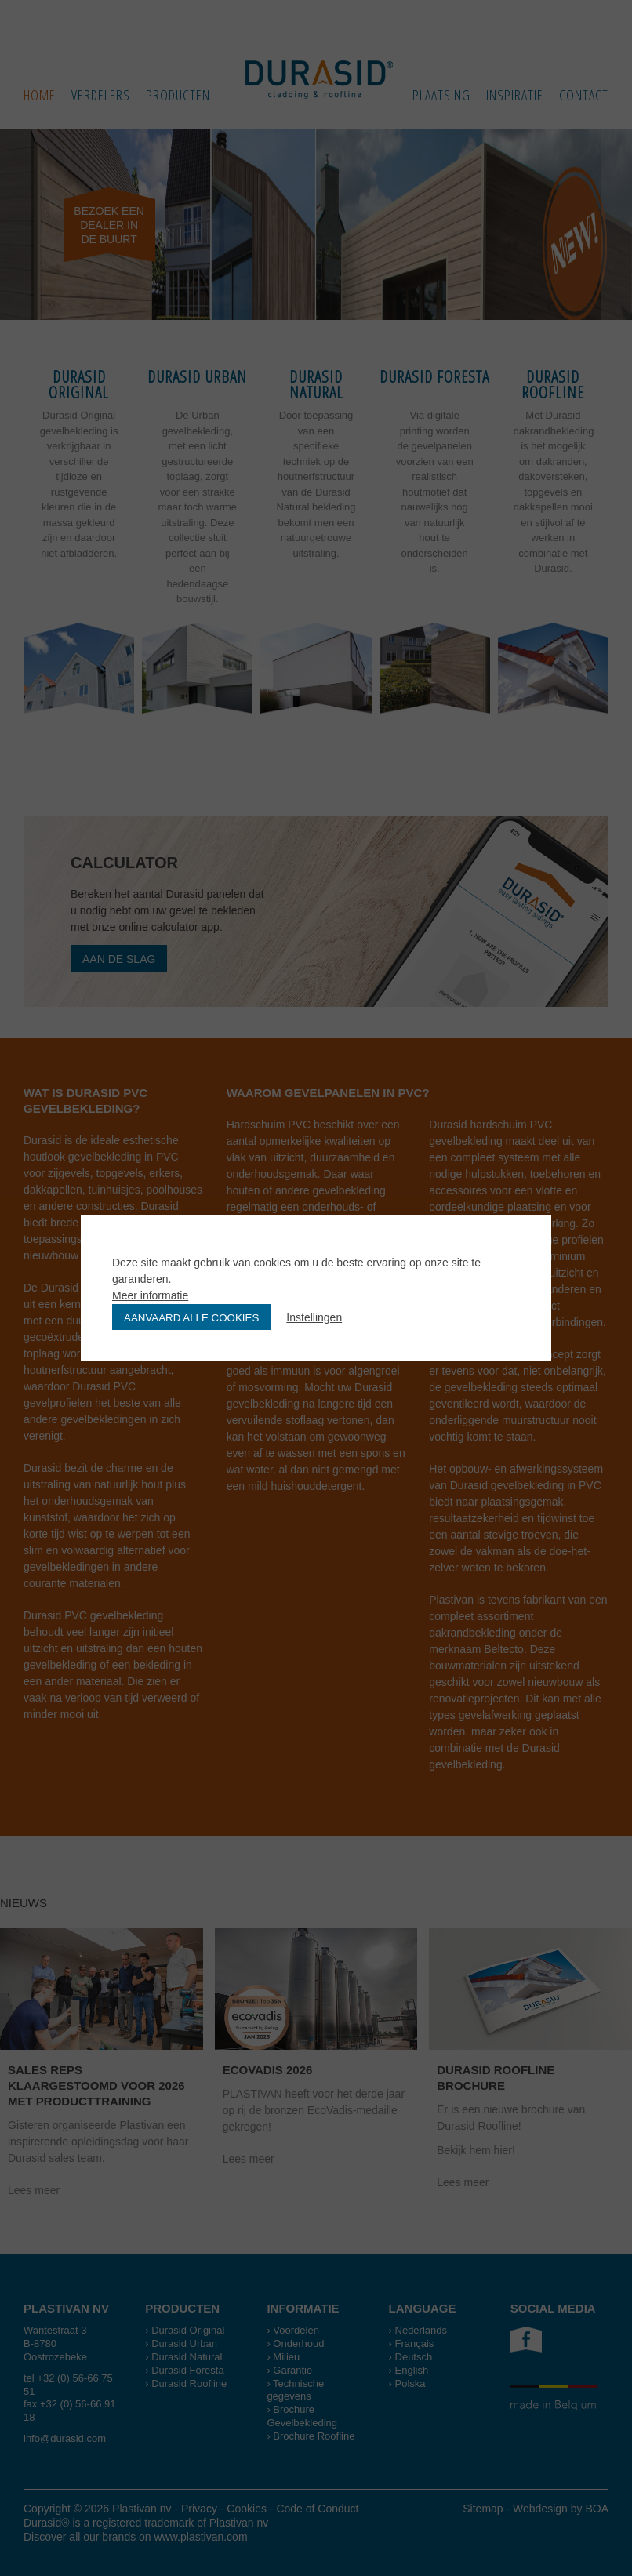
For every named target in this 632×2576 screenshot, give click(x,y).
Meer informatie (150, 1295)
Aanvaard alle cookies (191, 1318)
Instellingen (314, 1317)
